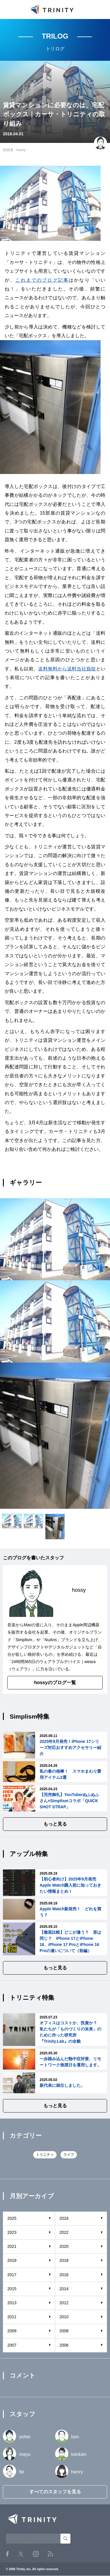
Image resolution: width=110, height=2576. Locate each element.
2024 (64, 2218)
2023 (11, 2232)
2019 (11, 2260)
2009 (11, 2330)
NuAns (51, 1639)
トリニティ (45, 2155)
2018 (64, 2260)
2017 (11, 2274)
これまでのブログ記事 (42, 280)
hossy (21, 150)
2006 (64, 2345)
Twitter (21, 2553)
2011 (11, 2316)
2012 (64, 2302)
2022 (64, 2232)
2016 (64, 2274)
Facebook (7, 2553)
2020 (64, 2246)
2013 (11, 2302)
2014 (64, 2288)
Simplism (24, 1639)
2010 (64, 2316)
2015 (11, 2288)
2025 (11, 2218)
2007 (11, 2345)
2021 (11, 2246)
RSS (50, 2554)
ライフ (68, 2155)
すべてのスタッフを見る (55, 2491)
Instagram (36, 2554)
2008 (64, 2330)
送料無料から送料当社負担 (67, 668)
